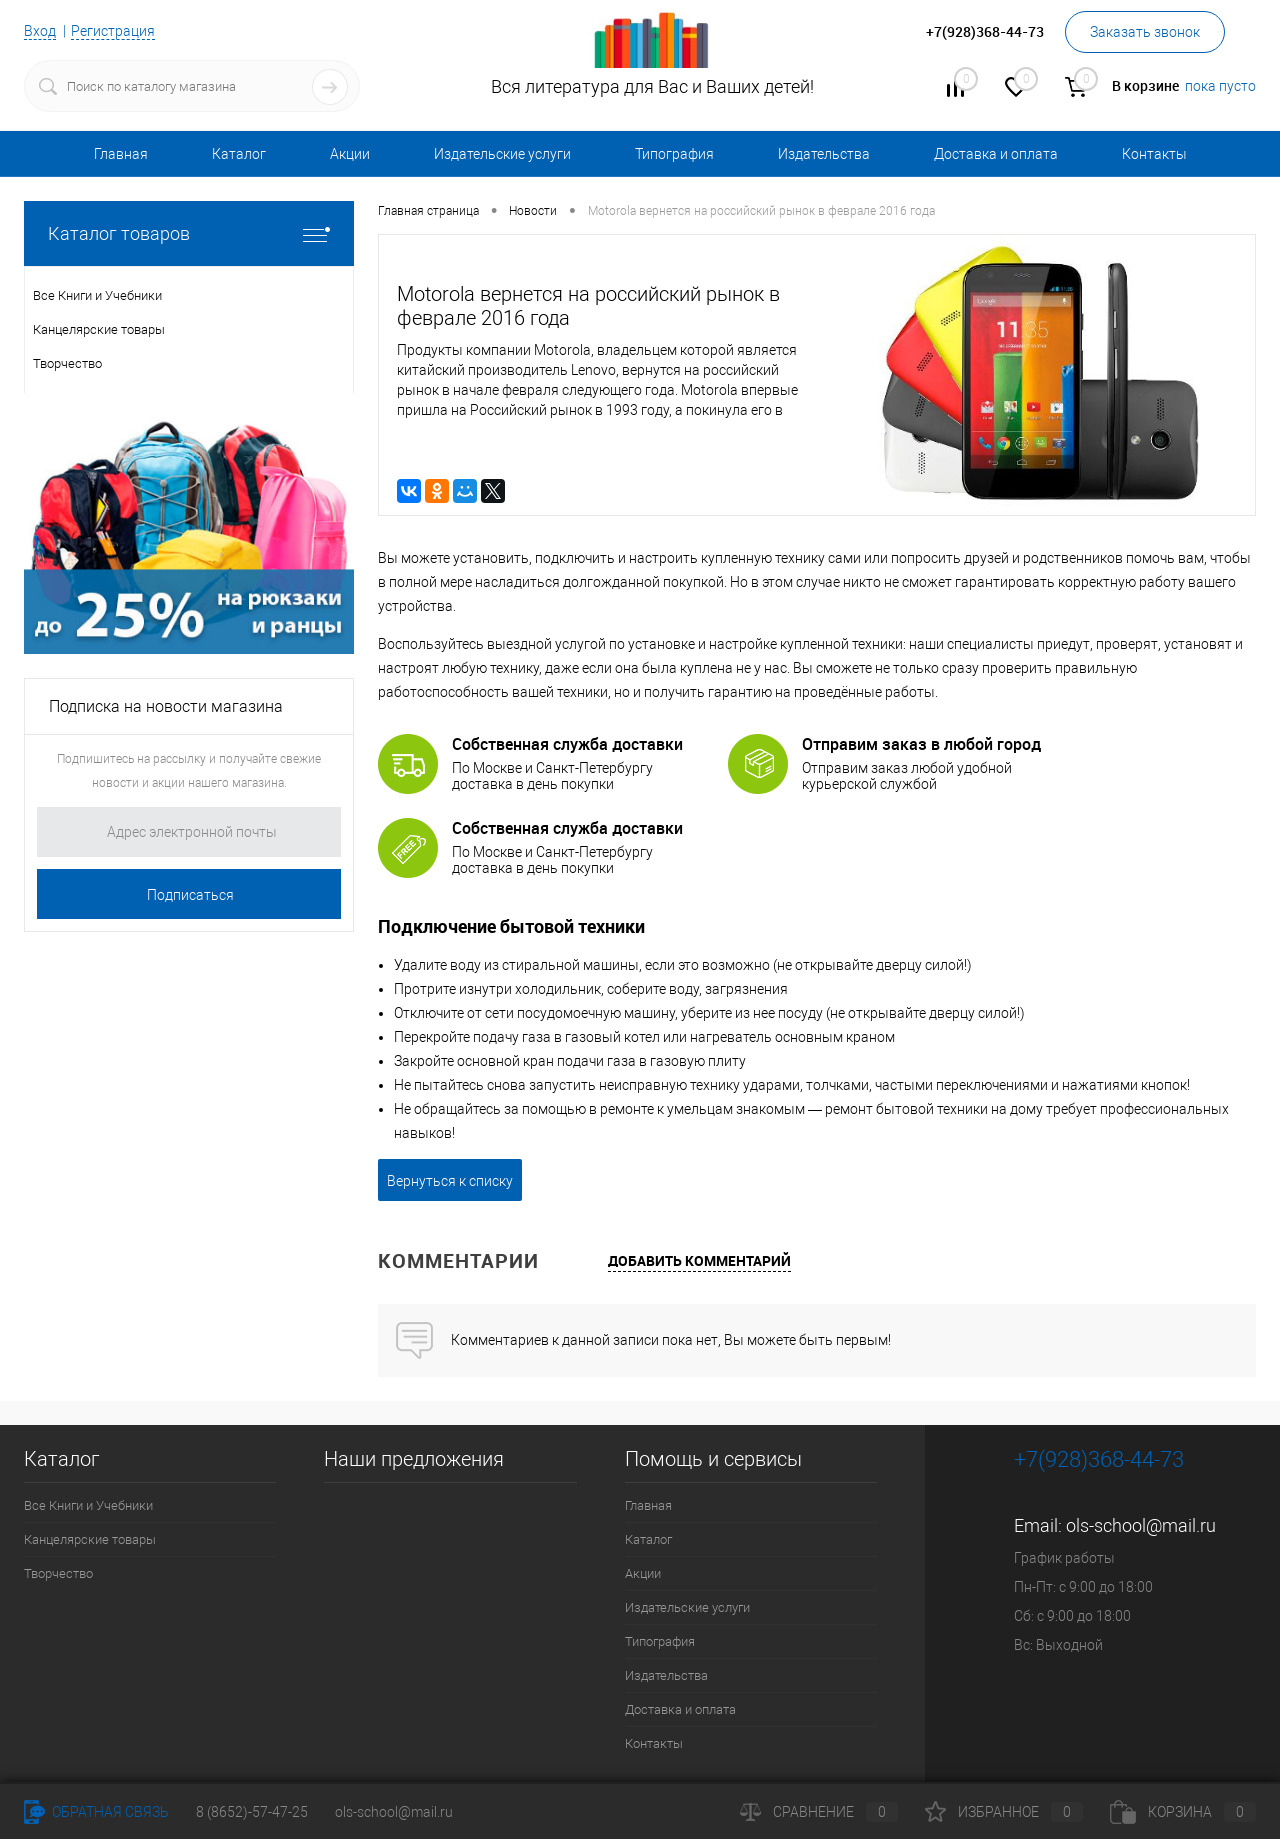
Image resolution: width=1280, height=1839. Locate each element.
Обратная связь (96, 1812)
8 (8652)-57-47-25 (252, 1812)
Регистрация (113, 31)
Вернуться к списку (450, 1181)
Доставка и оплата (996, 154)
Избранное (1004, 1812)
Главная (121, 154)
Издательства (824, 154)
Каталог (239, 154)
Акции (350, 154)
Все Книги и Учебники (88, 1505)
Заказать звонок (1145, 32)
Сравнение (819, 1812)
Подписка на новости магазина (166, 706)
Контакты (1154, 154)
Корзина (1183, 1812)
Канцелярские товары (90, 1539)
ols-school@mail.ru (1141, 1525)
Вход (40, 31)
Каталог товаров (189, 233)
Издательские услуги (502, 154)
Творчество (58, 1573)
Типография (674, 154)
